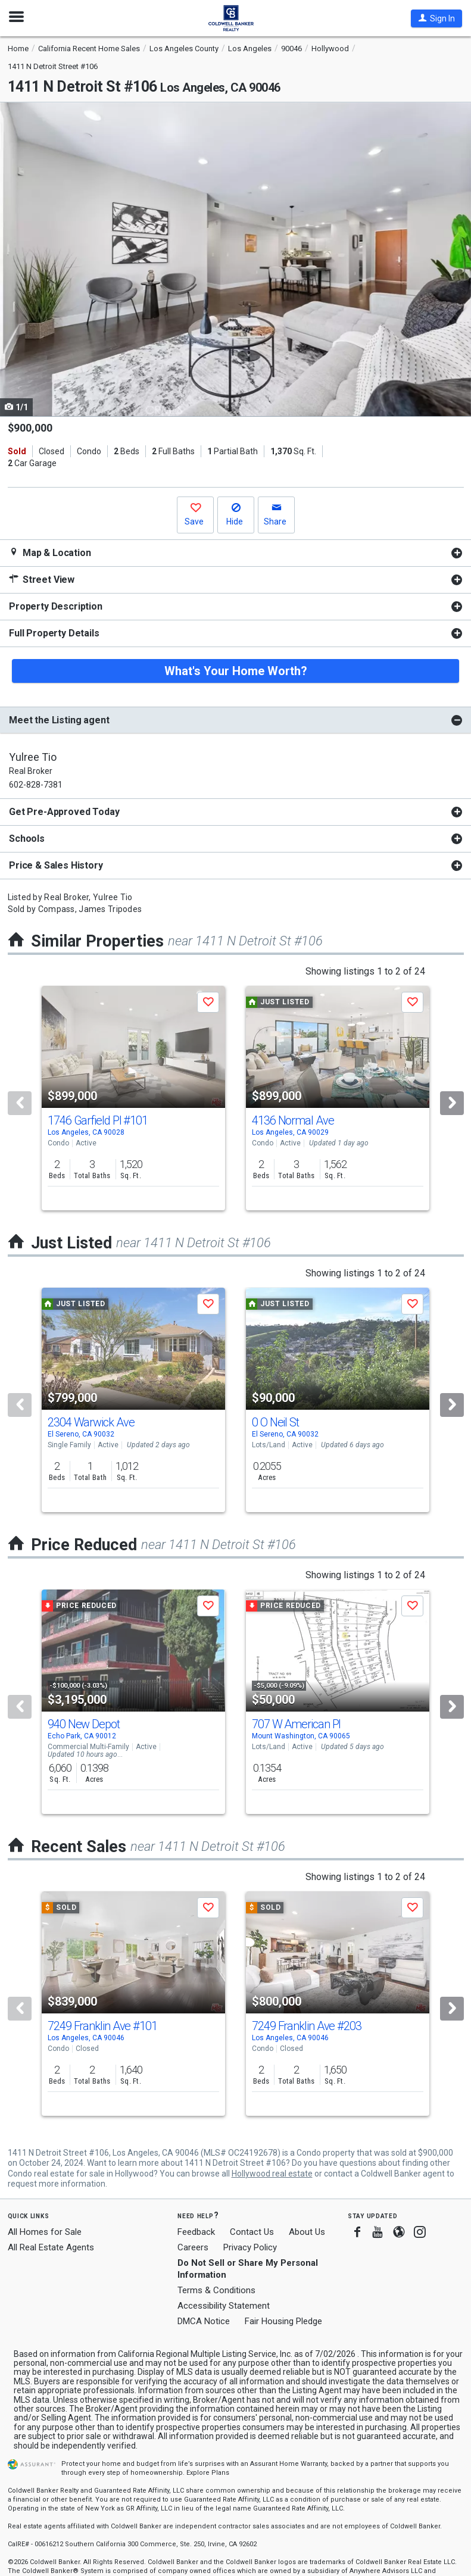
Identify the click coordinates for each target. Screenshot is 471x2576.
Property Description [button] (55, 606)
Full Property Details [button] (54, 633)
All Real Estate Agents (51, 2247)
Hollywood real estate (272, 2173)
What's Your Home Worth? (235, 671)
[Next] (452, 1103)
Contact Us (252, 2232)
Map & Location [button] (50, 552)
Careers (192, 2247)
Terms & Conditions (216, 2290)
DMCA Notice (203, 2321)
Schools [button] (27, 838)
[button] (436, 18)
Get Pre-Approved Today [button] (64, 811)
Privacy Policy (250, 2247)
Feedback (196, 2232)
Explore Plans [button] (207, 2473)
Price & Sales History (56, 865)
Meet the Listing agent (59, 720)
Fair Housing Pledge (283, 2321)
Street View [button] (41, 579)
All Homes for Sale (45, 2232)
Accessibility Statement (223, 2305)
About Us (307, 2232)
